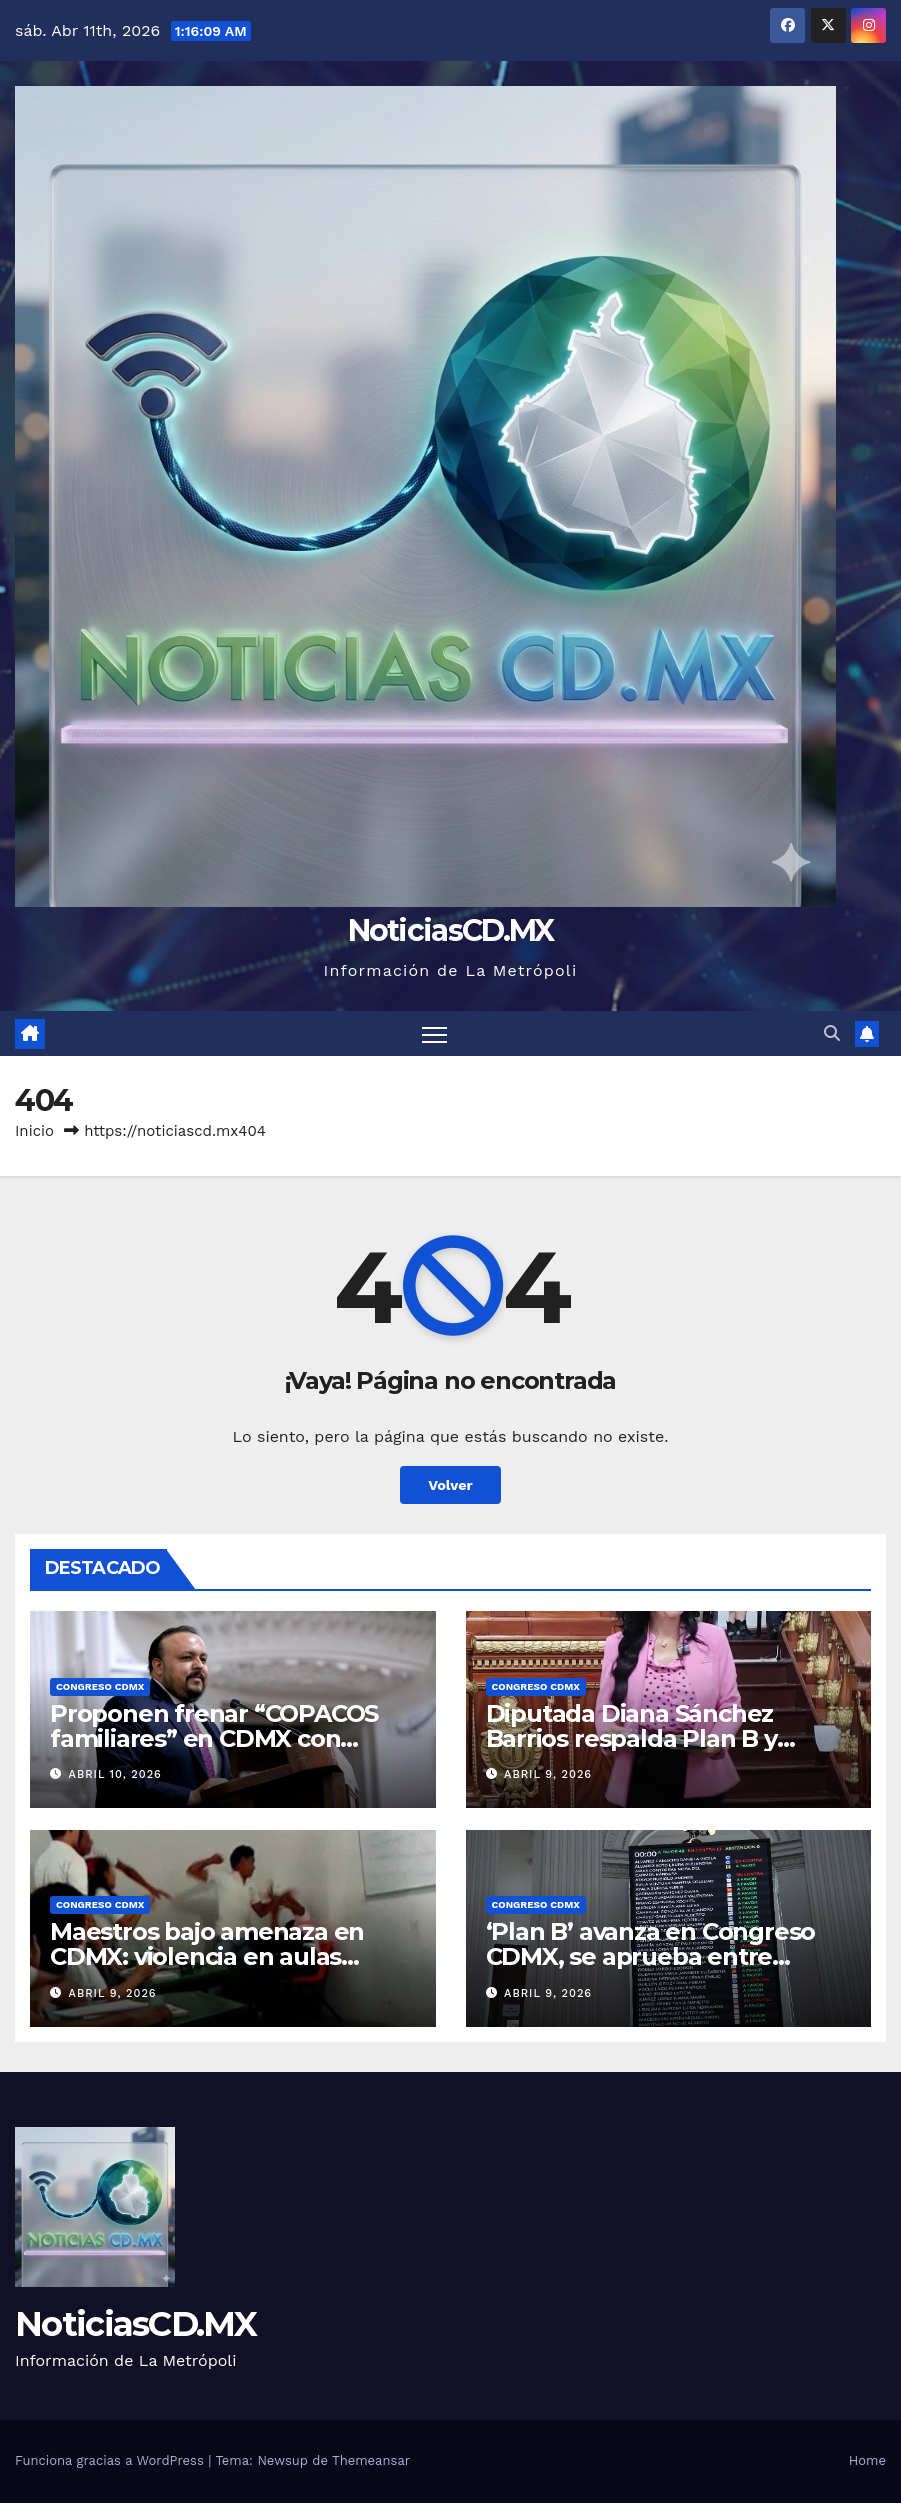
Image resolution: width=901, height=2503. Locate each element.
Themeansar (371, 2460)
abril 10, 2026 (115, 1774)
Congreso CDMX (100, 1686)
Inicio (34, 1131)
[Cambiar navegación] (434, 1033)
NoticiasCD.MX (451, 930)
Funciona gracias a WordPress (111, 2460)
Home (867, 2460)
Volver (450, 1485)
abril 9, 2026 (548, 1774)
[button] (832, 1033)
